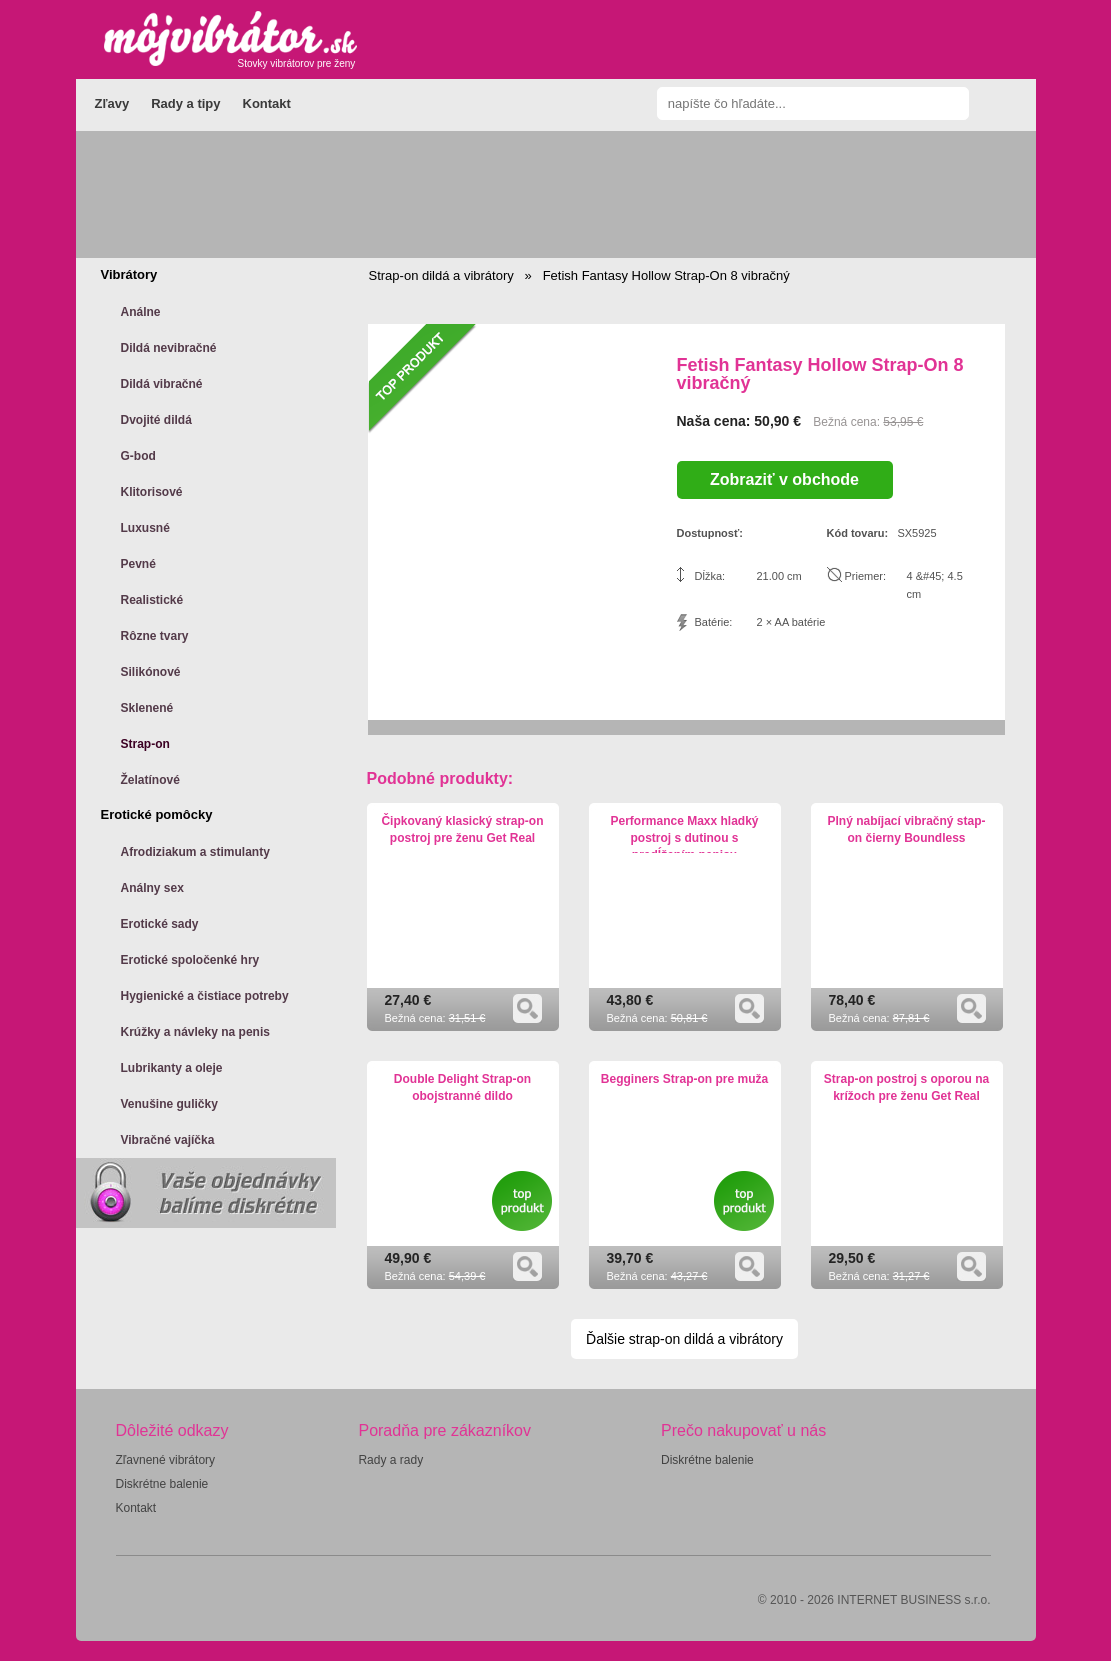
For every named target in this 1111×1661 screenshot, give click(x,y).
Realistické (152, 600)
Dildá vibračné (162, 384)
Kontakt (267, 103)
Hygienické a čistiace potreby (205, 996)
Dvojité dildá (156, 420)
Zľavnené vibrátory (166, 1460)
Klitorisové (152, 492)
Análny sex (152, 888)
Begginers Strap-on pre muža (684, 1079)
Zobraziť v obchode (784, 479)
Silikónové (151, 672)
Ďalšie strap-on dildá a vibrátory (684, 1339)
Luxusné (145, 528)
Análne (141, 312)
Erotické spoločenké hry (190, 960)
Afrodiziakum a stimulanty (195, 852)
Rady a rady (390, 1460)
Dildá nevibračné (169, 348)
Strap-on (145, 744)
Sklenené (147, 708)
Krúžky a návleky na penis (195, 1032)
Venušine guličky (169, 1104)
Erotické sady (160, 924)
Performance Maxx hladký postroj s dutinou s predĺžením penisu (684, 838)
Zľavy (112, 103)
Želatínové (150, 780)
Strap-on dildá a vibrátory (441, 275)
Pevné (138, 564)
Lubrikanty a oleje (172, 1068)
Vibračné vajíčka (168, 1140)
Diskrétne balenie (162, 1484)
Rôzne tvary (155, 636)
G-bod (138, 456)
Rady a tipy (185, 103)
